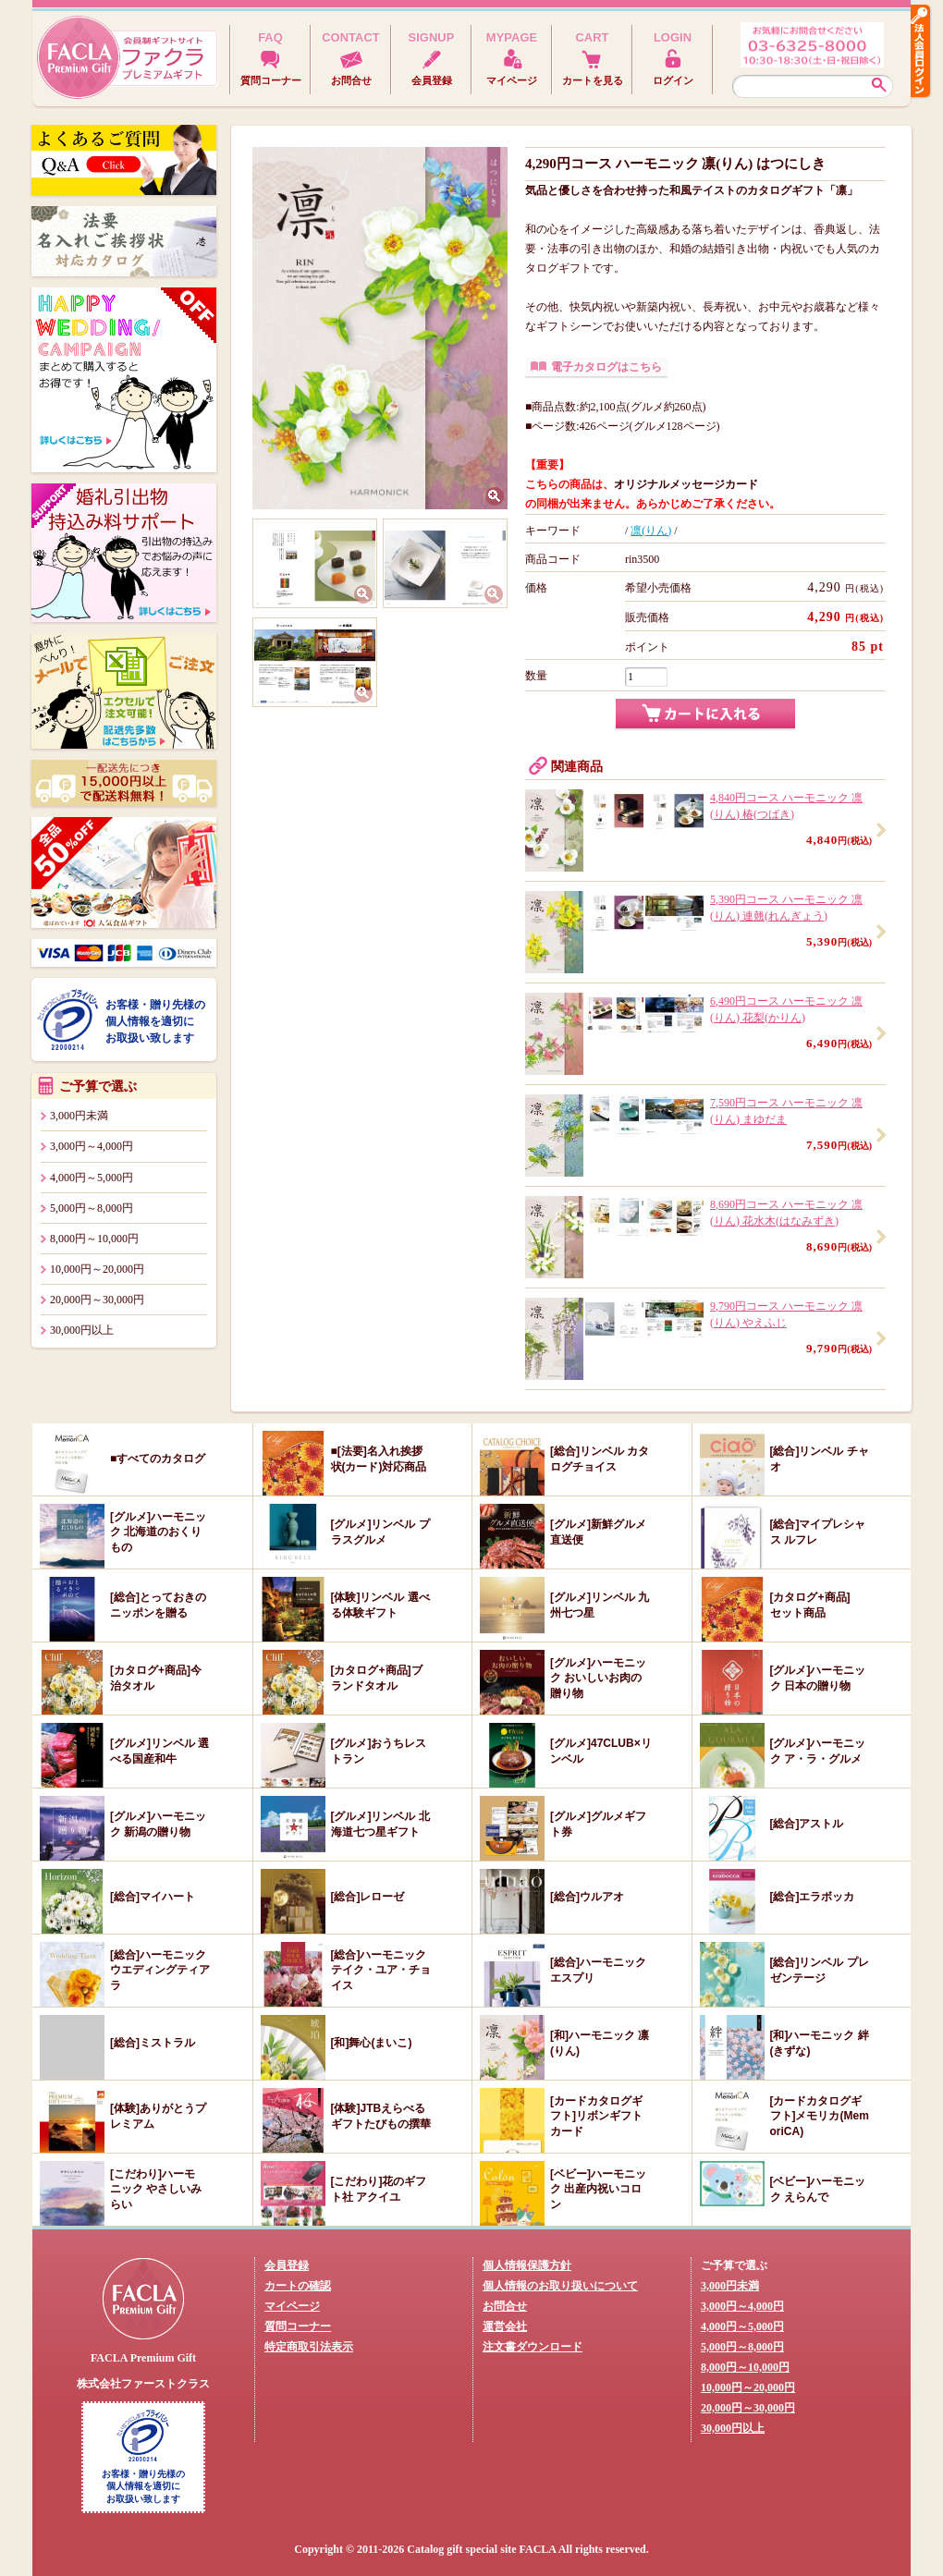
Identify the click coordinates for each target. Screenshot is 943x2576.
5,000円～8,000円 (91, 1208)
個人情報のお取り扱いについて (560, 2285)
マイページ (292, 2306)
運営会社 (505, 2326)
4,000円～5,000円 (91, 1177)
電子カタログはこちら (606, 366)
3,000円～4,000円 (91, 1146)
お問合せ (505, 2306)
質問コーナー (297, 2326)
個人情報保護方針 (527, 2265)
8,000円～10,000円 (94, 1238)
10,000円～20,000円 (97, 1269)
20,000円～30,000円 (97, 1299)
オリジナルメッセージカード (686, 484)
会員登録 (286, 2265)
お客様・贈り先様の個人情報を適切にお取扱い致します (155, 1021)
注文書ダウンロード (532, 2346)
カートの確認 (297, 2285)
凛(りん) (651, 530)
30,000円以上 (82, 1330)
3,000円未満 (79, 1115)
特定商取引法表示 (308, 2346)
